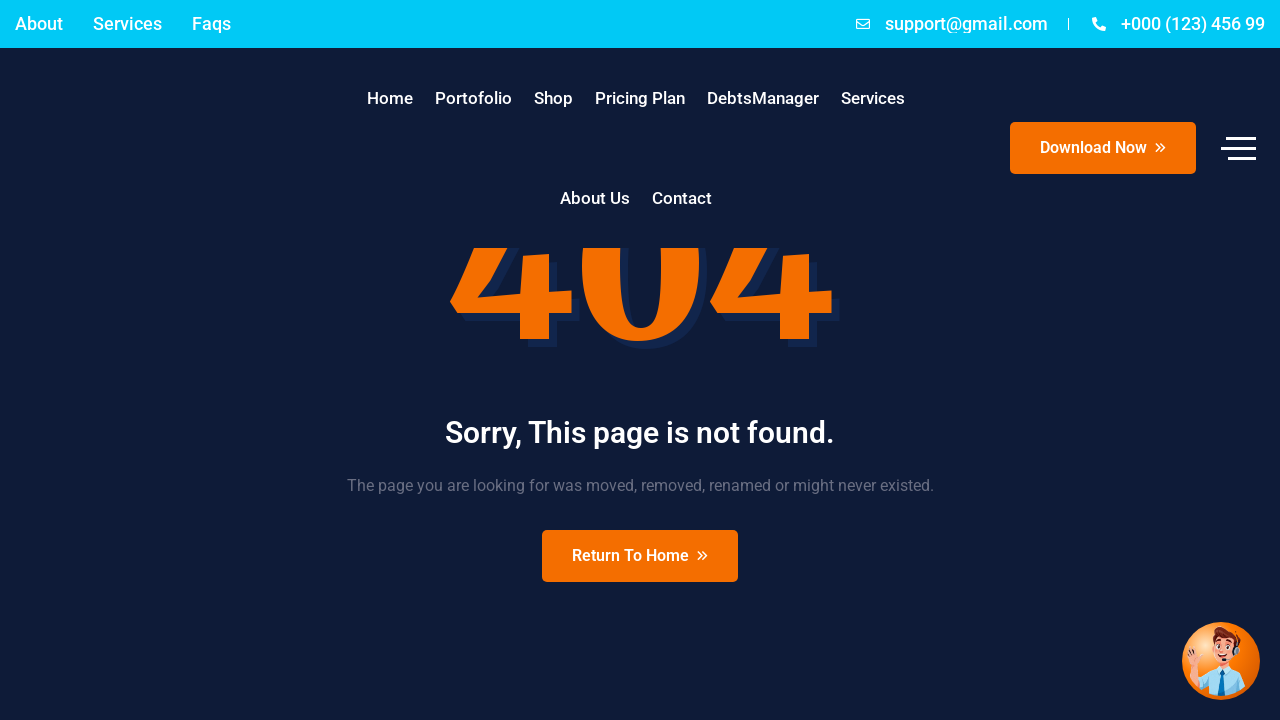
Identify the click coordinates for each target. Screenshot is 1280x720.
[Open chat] (1221, 661)
